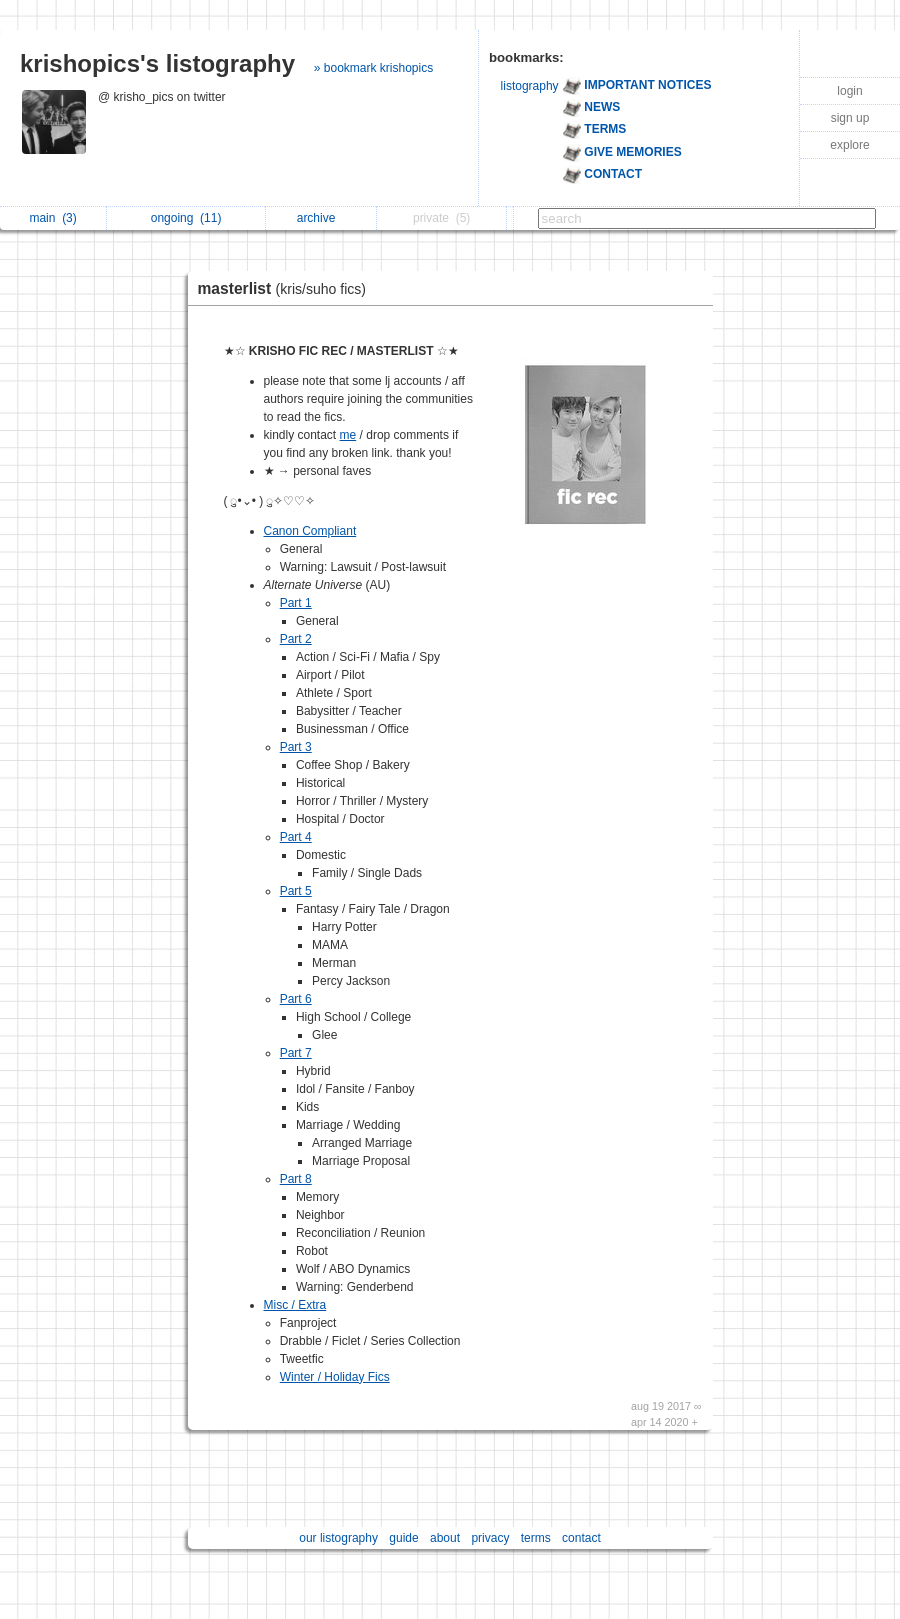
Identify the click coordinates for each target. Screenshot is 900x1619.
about (445, 1538)
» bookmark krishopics (373, 68)
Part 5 (296, 891)
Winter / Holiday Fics (335, 1377)
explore (849, 145)
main (52, 218)
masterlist (287, 288)
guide (403, 1538)
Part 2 (296, 639)
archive (321, 218)
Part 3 (296, 747)
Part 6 (296, 999)
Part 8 (296, 1179)
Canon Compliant (310, 531)
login (849, 91)
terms (536, 1538)
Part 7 (296, 1053)
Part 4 (296, 837)
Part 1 (296, 603)
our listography (338, 1538)
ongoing (186, 218)
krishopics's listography (157, 63)
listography (530, 86)
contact (581, 1538)
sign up (850, 118)
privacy (490, 1538)
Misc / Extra (295, 1305)
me (348, 435)
